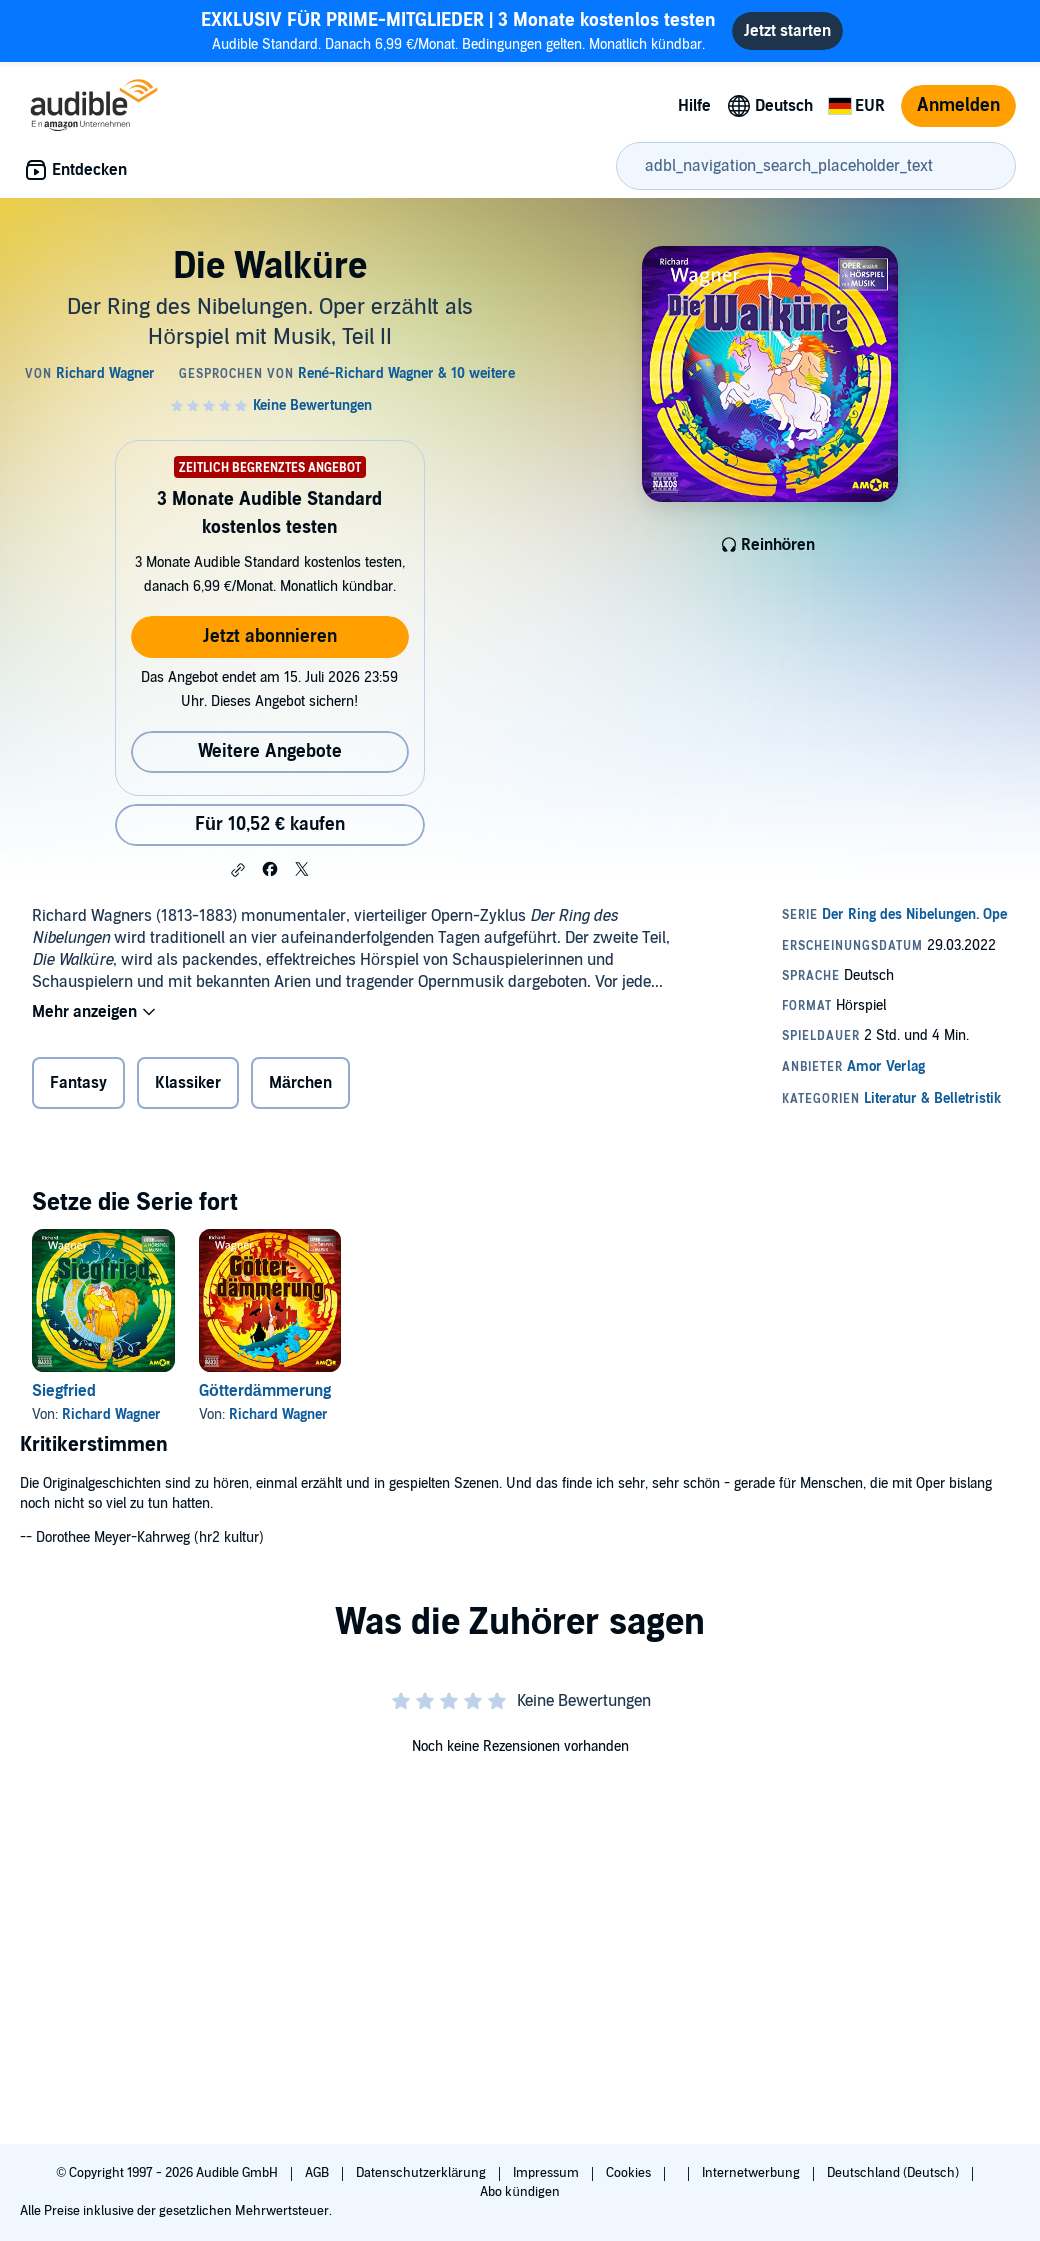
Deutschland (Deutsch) (894, 2173)
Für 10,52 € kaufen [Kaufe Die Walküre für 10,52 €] (270, 824)
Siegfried (64, 1391)
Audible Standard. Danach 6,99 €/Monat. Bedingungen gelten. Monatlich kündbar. (458, 30)
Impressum (547, 2173)
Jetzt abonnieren (270, 636)
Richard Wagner (111, 1414)
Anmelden (958, 105)
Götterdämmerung (265, 1391)
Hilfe (694, 106)
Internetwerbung (752, 2173)
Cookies (630, 2173)
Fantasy (78, 1083)
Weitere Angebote (270, 751)
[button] (238, 870)
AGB (318, 2173)
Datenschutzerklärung (422, 2173)
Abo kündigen (519, 2192)
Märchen (300, 1083)
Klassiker (188, 1083)
